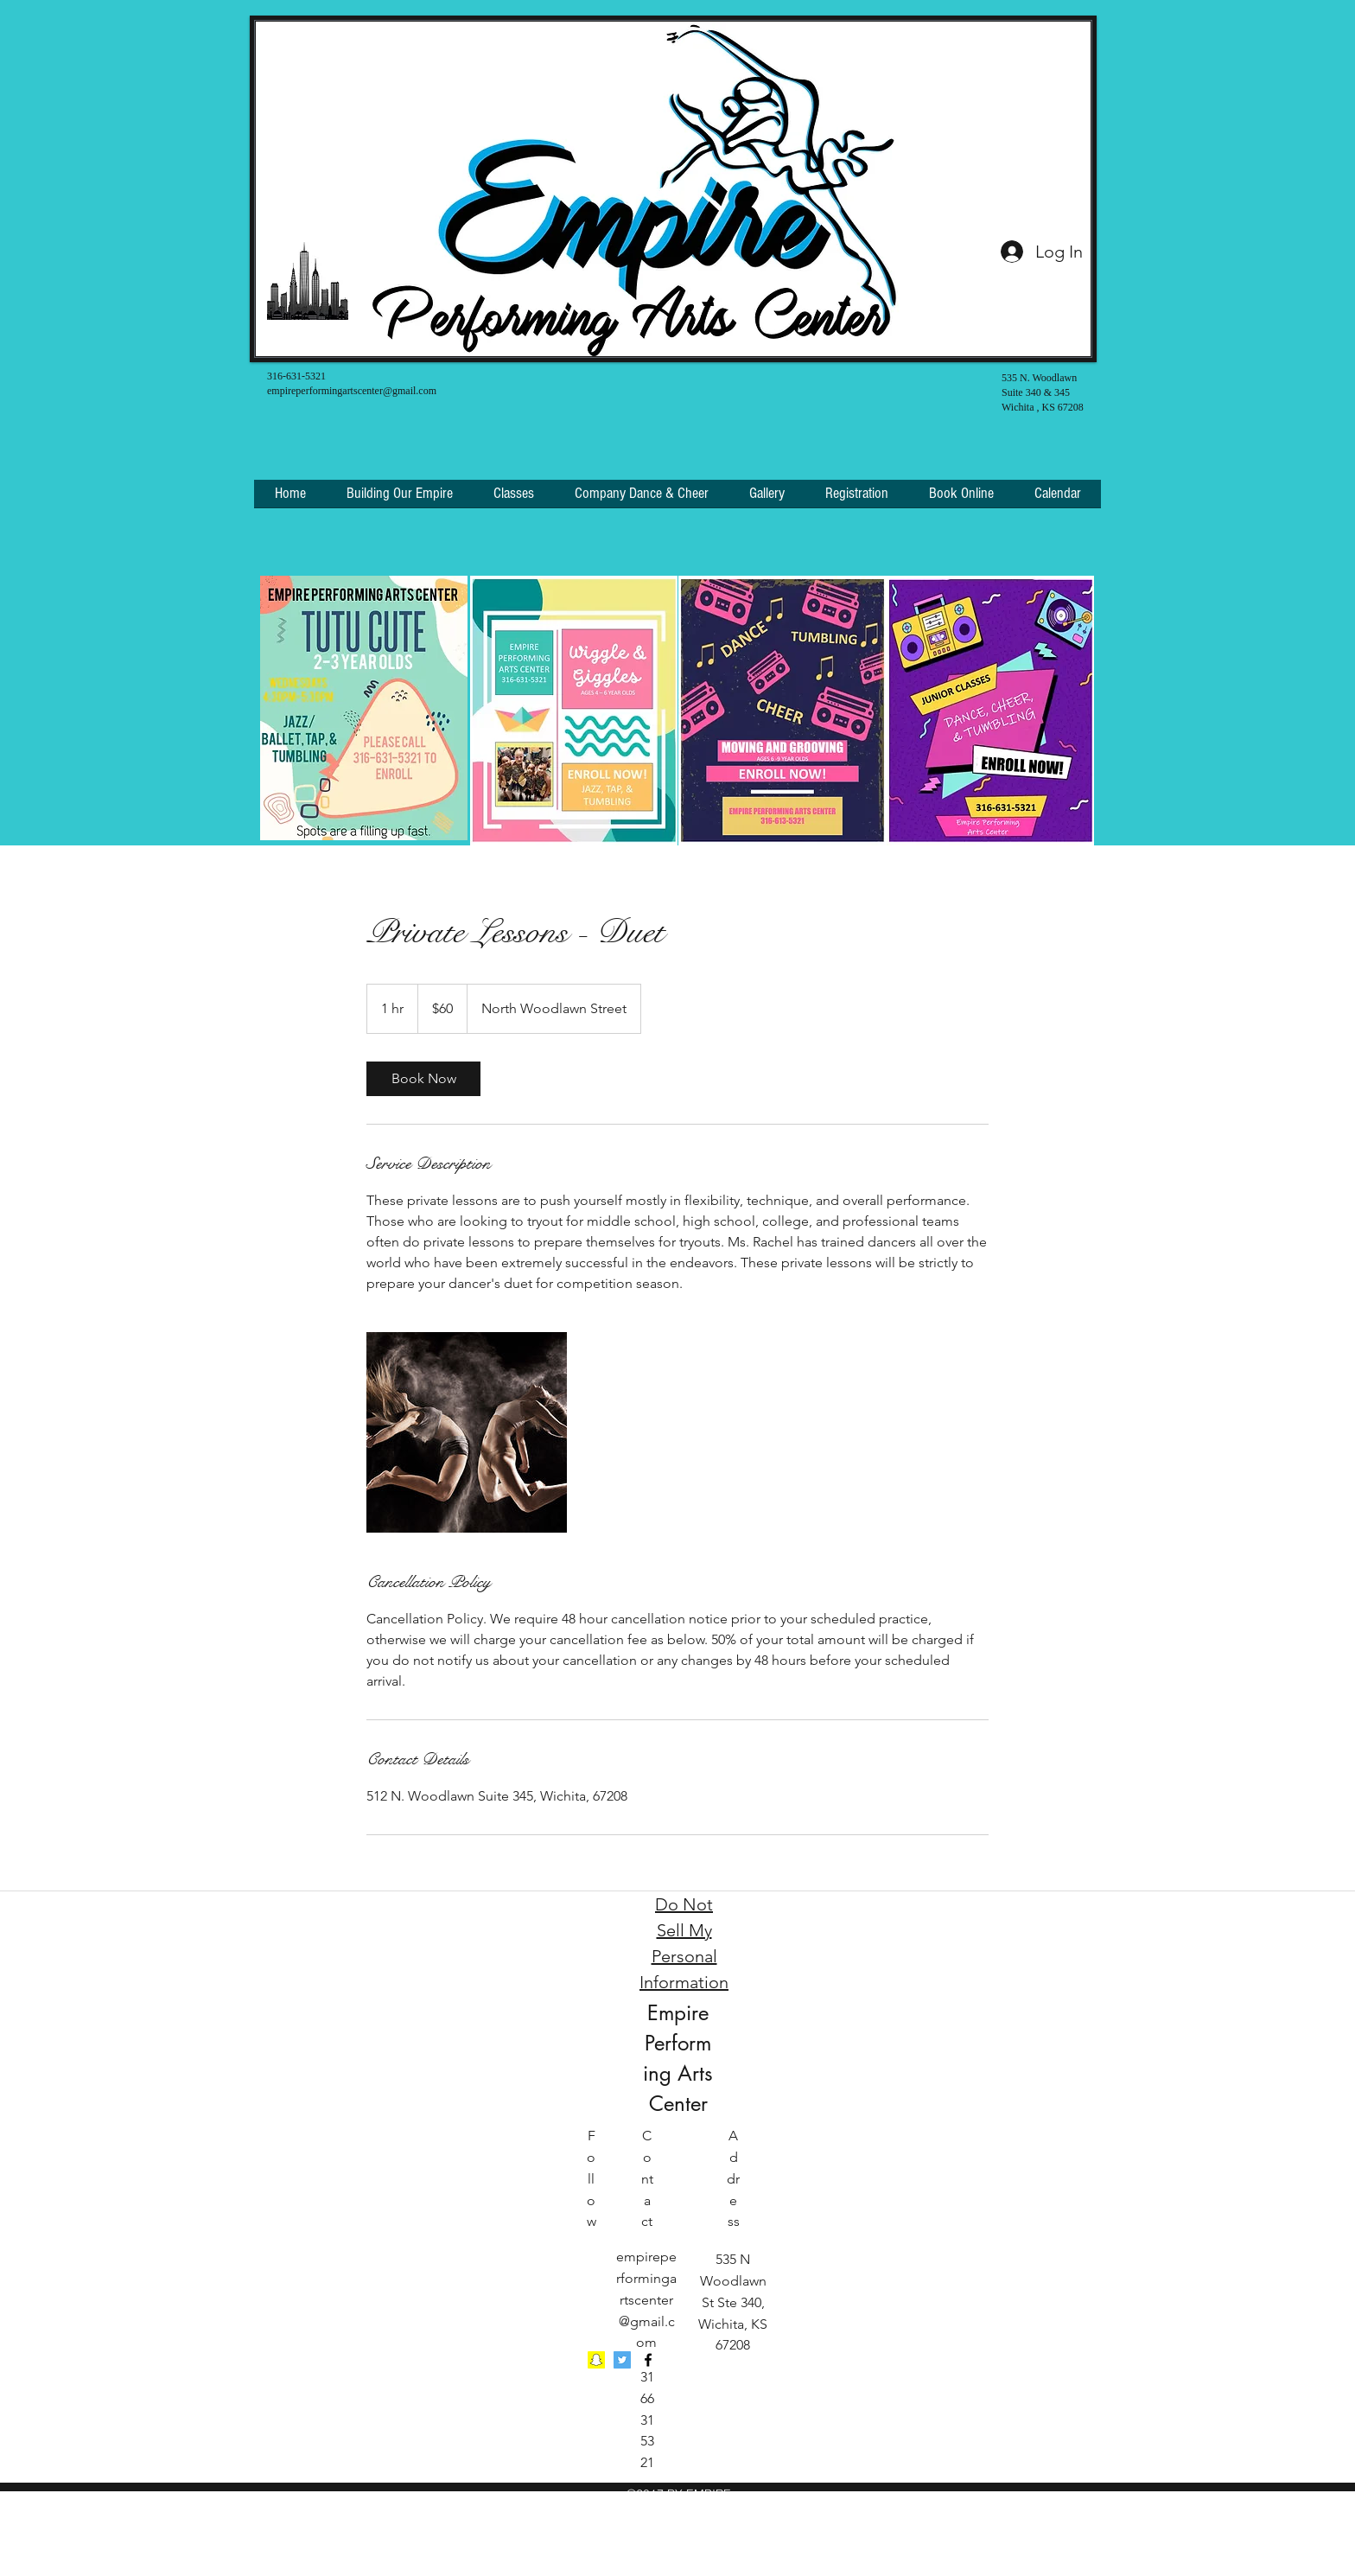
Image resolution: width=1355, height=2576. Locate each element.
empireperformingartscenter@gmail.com (351, 391)
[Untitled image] (466, 1432)
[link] (423, 1079)
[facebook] (648, 2360)
